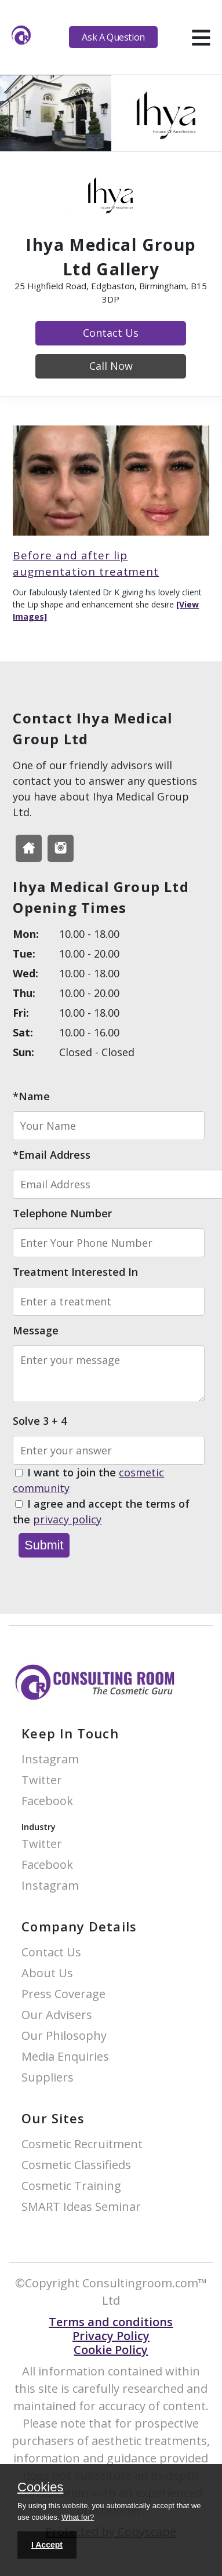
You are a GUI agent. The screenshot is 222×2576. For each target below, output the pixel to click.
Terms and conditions (111, 2322)
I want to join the (88, 1480)
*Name (31, 1096)
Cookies (40, 2488)
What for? (77, 2517)
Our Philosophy (64, 2036)
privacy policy (67, 1519)
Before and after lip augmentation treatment (86, 564)
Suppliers (47, 2078)
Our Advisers (56, 2015)
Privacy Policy (111, 2336)
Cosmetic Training (71, 2186)
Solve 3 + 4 (40, 1421)
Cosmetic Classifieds (76, 2165)
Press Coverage (63, 1994)
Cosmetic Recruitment (82, 2144)
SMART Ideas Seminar (81, 2207)
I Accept (47, 2544)
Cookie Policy (111, 2349)
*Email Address (51, 1155)
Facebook (47, 1801)
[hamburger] (201, 37)
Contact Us (111, 333)
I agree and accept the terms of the (101, 1512)
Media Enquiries (65, 2057)
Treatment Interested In (75, 1272)
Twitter (41, 1780)
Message (36, 1330)
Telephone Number (62, 1213)
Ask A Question (113, 37)
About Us (47, 1973)
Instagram (50, 1759)
